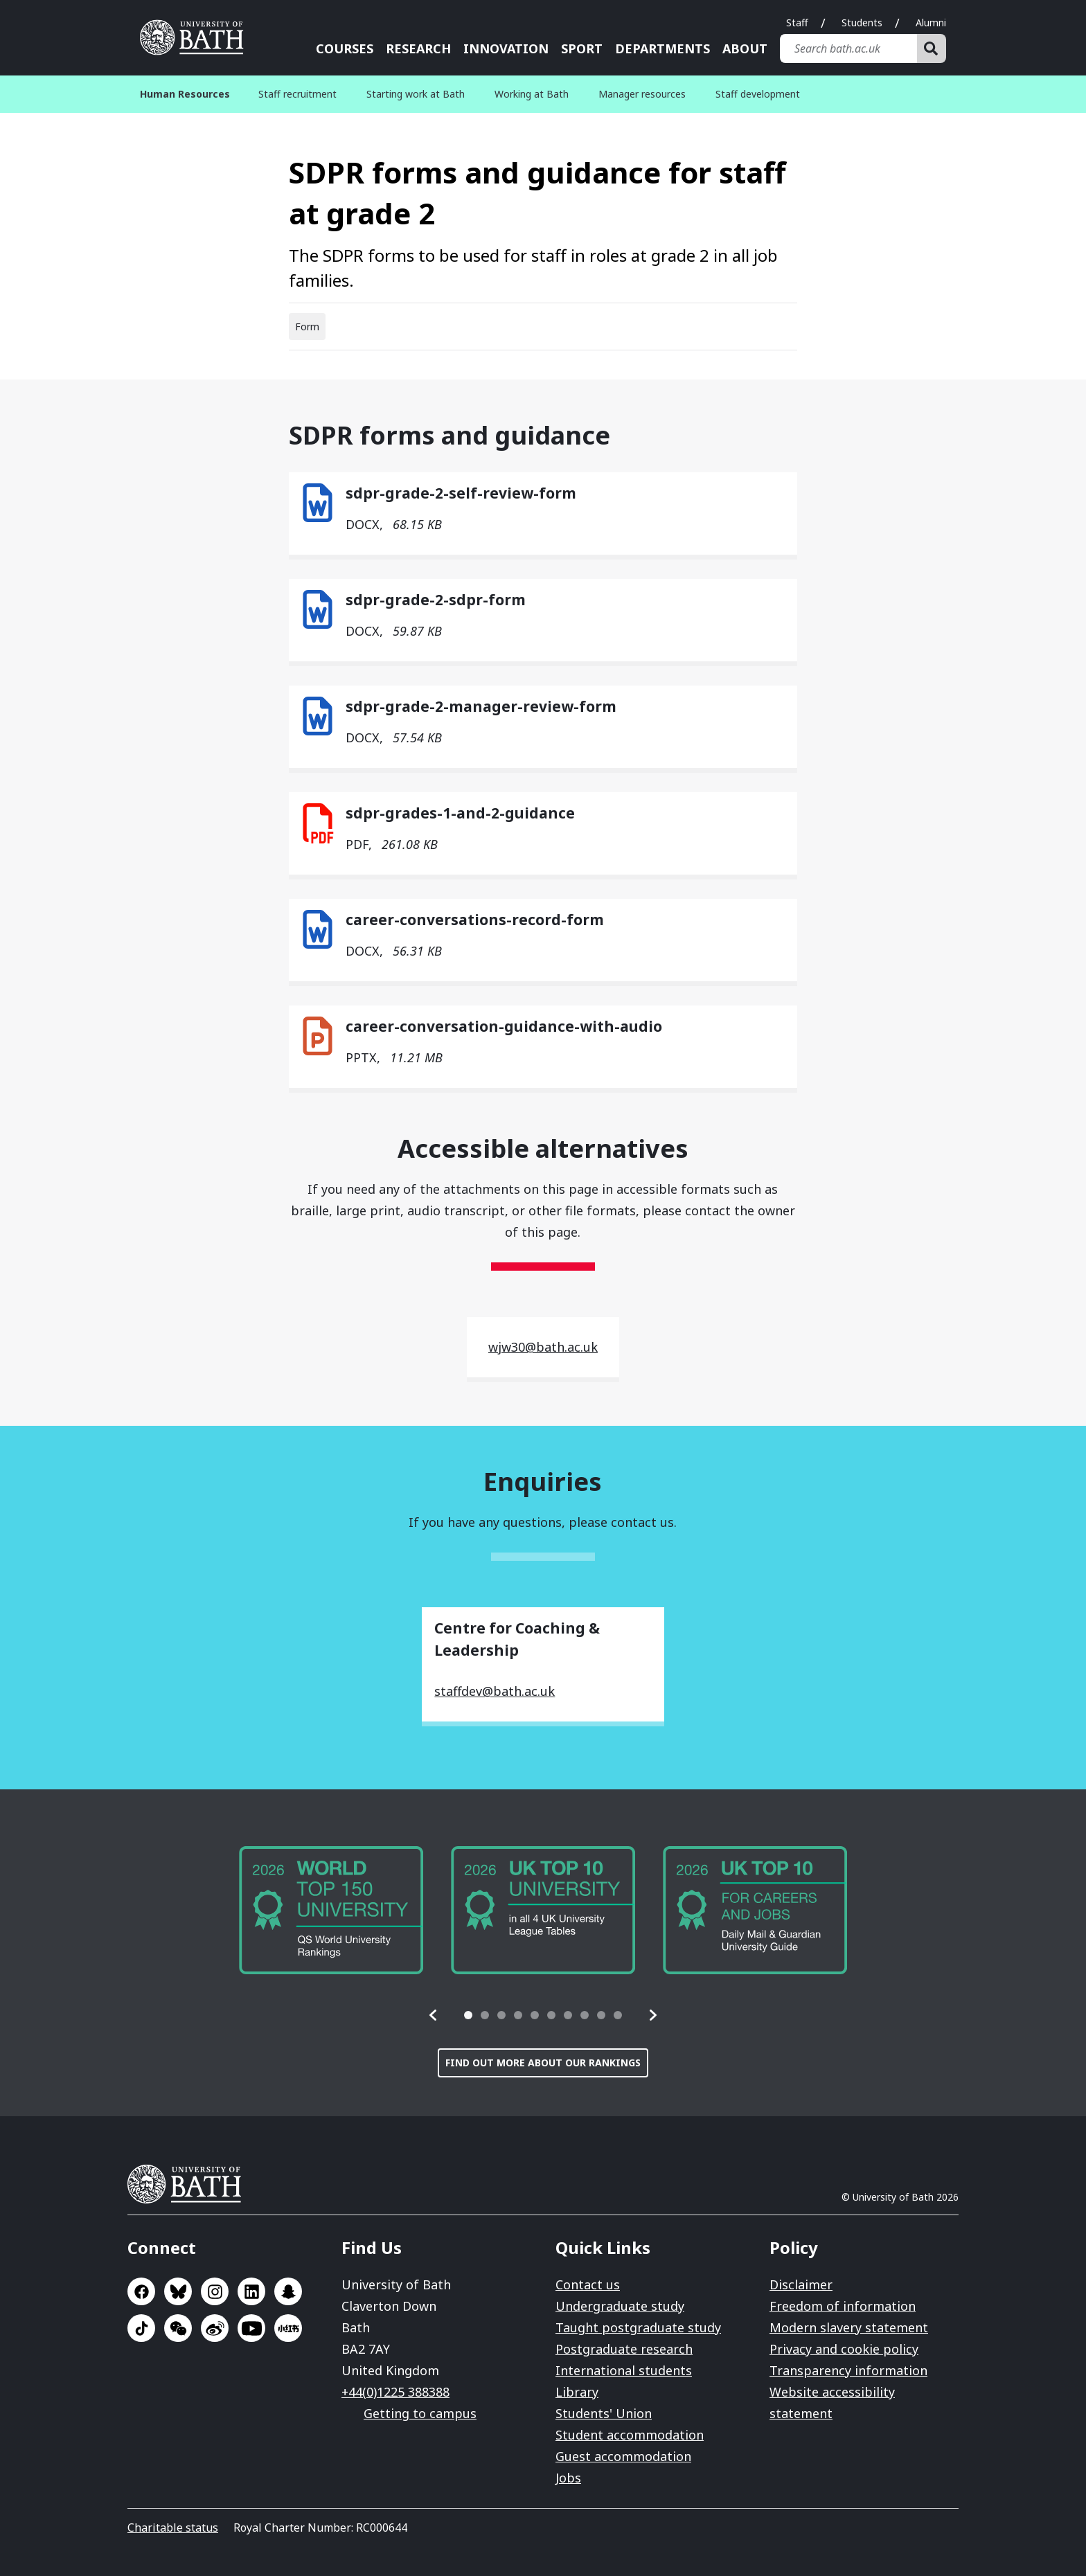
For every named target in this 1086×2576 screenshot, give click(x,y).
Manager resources (642, 93)
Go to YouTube (251, 2328)
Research (418, 48)
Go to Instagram (215, 2291)
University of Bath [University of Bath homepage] (196, 37)
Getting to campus (420, 2413)
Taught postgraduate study (638, 2327)
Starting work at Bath (415, 93)
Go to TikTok (141, 2328)
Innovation (506, 48)
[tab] (468, 2015)
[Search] (931, 48)
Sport (582, 48)
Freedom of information (842, 2306)
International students (623, 2370)
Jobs (568, 2477)
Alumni (931, 22)
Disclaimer (801, 2284)
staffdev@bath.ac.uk (494, 1691)
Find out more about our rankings (543, 2062)
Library (576, 2391)
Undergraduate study (619, 2306)
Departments (662, 48)
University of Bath (189, 2184)
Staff (797, 22)
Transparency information (848, 2370)
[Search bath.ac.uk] (848, 48)
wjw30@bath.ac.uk (543, 1347)
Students (862, 22)
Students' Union (603, 2413)
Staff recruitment (297, 93)
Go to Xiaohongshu (288, 2328)
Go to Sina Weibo (215, 2328)
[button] (433, 2015)
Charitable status (172, 2527)
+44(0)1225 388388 (395, 2391)
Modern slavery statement (848, 2327)
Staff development (757, 93)
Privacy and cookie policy (843, 2349)
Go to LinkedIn (251, 2291)
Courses (344, 48)
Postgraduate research (624, 2349)
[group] (331, 1910)
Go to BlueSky (178, 2291)
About (744, 48)
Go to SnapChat (288, 2291)
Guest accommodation (623, 2456)
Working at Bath (532, 93)
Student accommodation (629, 2434)
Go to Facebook (141, 2291)
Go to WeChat (178, 2328)
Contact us (587, 2284)
